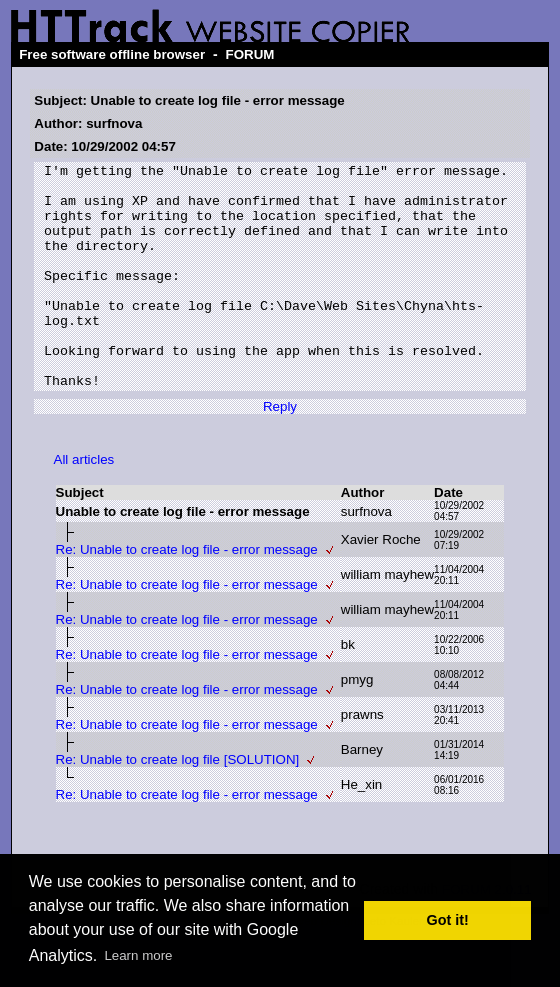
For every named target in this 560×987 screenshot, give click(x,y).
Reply (280, 451)
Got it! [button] (448, 920)
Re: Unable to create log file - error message (187, 594)
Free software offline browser (112, 54)
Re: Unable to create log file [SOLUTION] (178, 804)
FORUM (250, 54)
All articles (84, 504)
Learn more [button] (138, 955)
